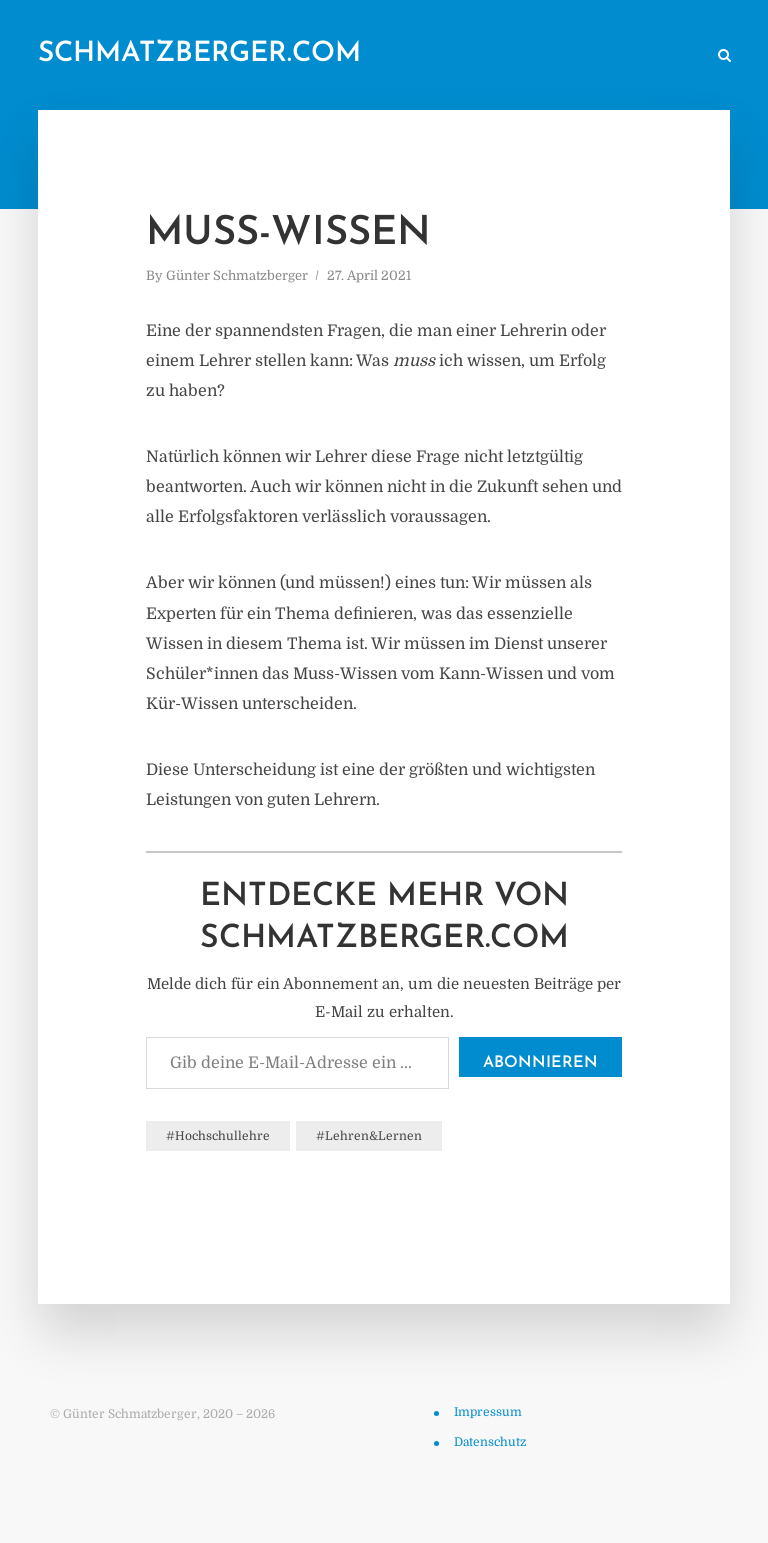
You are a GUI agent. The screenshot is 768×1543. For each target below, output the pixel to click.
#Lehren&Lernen (369, 1136)
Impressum (488, 1412)
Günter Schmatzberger (237, 275)
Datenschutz (490, 1442)
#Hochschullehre (218, 1136)
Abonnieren (540, 1063)
